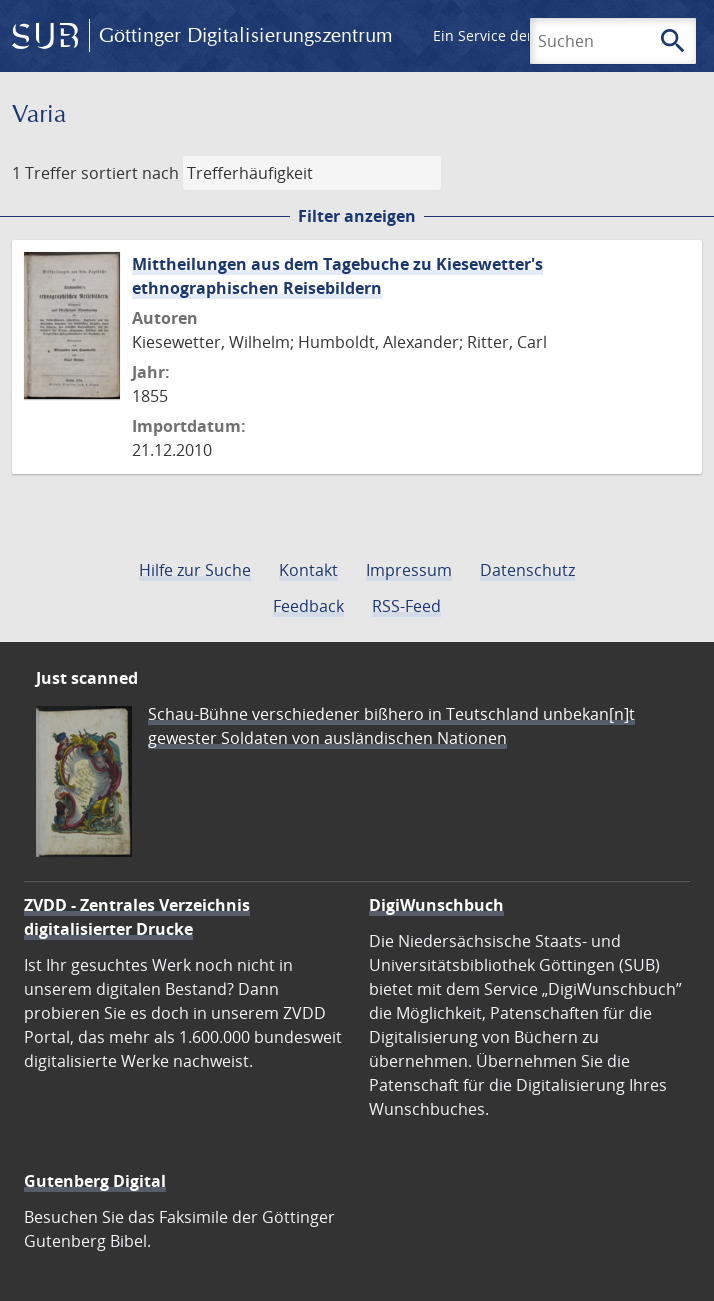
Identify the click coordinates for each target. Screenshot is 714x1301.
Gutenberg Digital (95, 1181)
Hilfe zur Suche (195, 570)
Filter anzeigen (357, 216)
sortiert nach (130, 173)
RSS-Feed (406, 606)
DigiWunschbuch (436, 905)
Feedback (308, 606)
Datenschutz (527, 570)
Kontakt (308, 570)
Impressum (409, 570)
